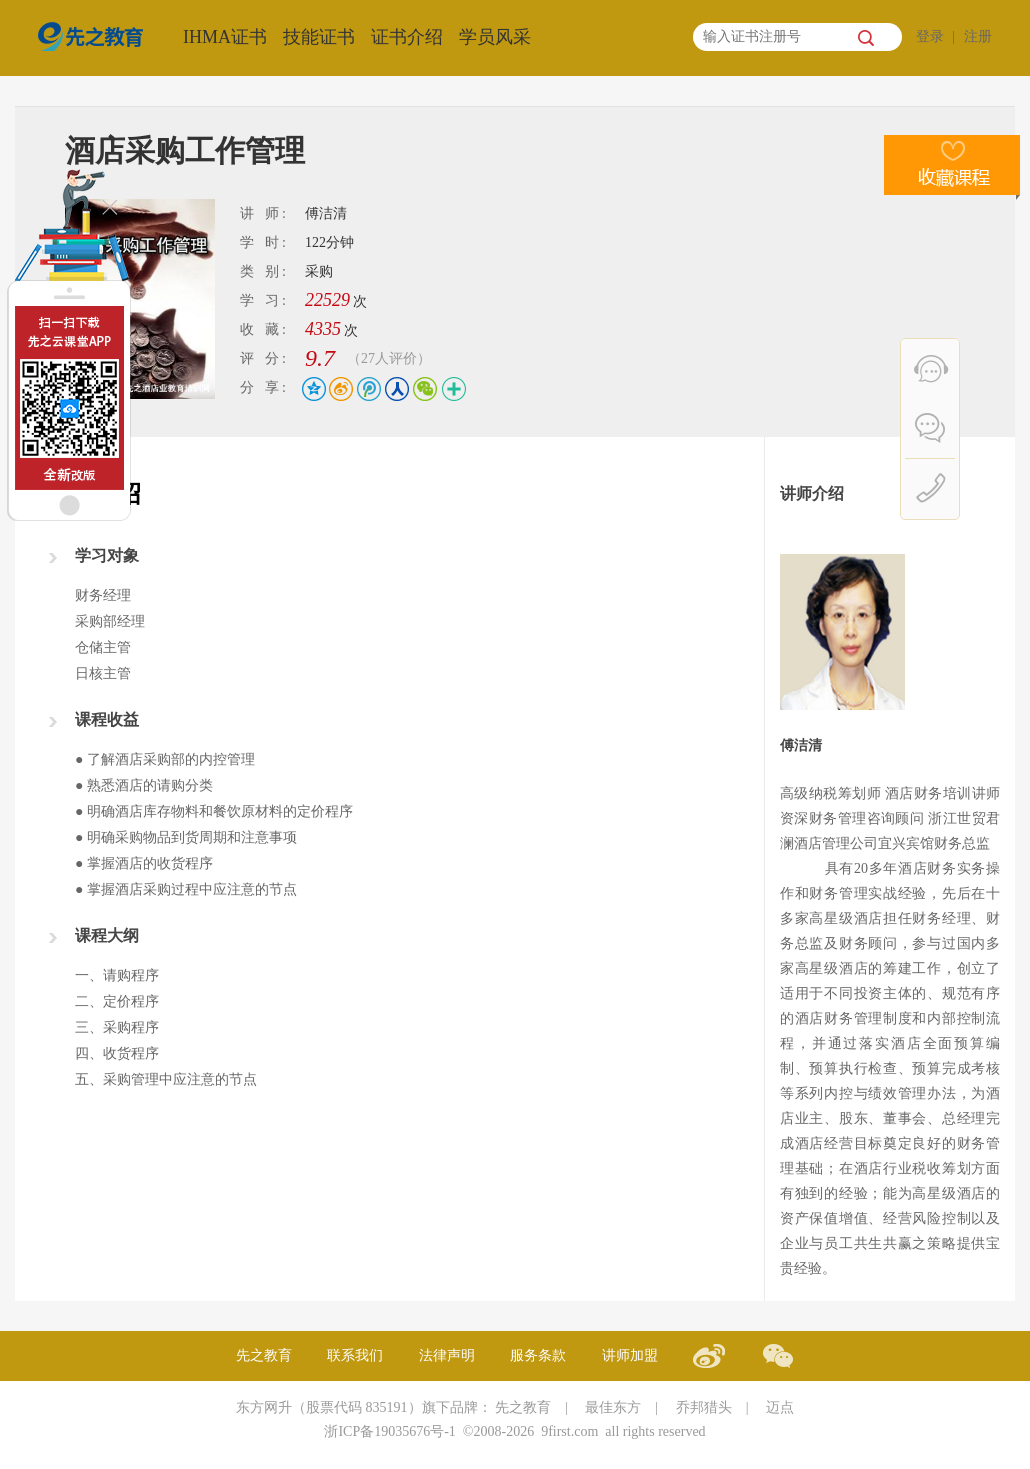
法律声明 (447, 1355)
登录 (930, 36)
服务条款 (538, 1355)
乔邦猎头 (704, 1407)
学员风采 (495, 37)
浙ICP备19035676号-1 (389, 1431)
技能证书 (319, 37)
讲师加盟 (630, 1355)
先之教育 (264, 1355)
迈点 (780, 1407)
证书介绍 (407, 37)
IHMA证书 (225, 37)
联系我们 (355, 1355)
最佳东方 (613, 1407)
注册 (978, 36)
